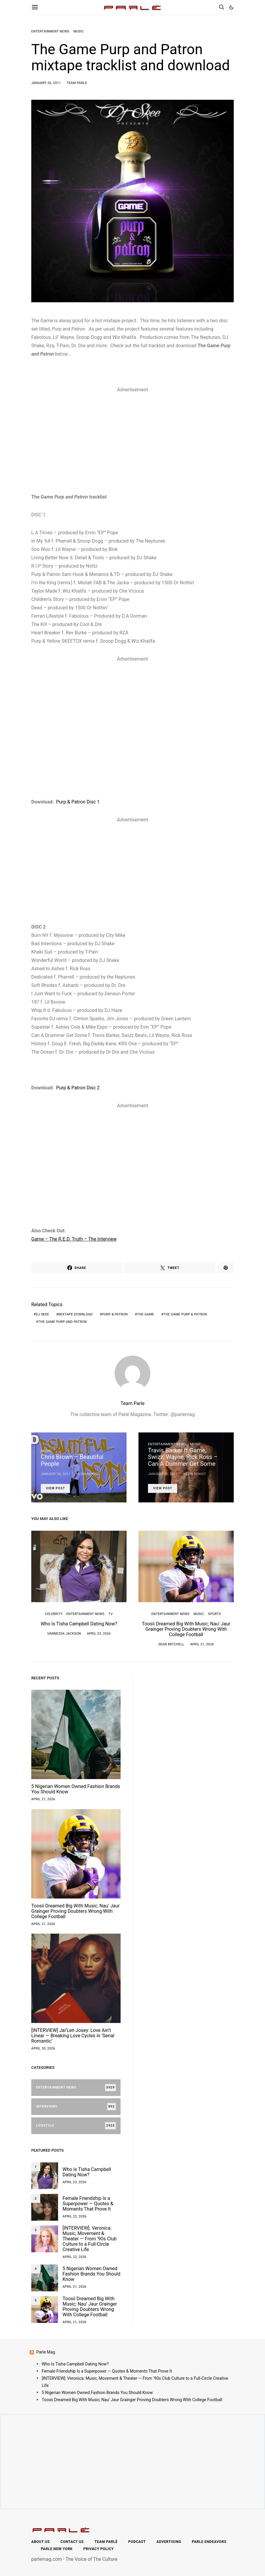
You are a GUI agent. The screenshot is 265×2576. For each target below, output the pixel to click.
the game (145, 1314)
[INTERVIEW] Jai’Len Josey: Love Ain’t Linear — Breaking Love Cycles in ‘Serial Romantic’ (72, 2035)
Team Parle (77, 83)
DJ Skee (42, 1314)
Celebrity (53, 1614)
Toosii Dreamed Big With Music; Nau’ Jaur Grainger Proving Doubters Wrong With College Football (186, 1629)
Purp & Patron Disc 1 (77, 802)
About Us (40, 2542)
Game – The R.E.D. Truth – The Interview (74, 1239)
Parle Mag (45, 2352)
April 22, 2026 (74, 2216)
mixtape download (75, 1314)
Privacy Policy (98, 2549)
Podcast (137, 2542)
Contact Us (72, 2542)
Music (78, 31)
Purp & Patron (115, 1314)
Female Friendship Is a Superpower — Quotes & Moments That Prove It (88, 2203)
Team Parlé (106, 2542)
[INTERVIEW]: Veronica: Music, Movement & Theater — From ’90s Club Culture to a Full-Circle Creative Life (90, 2238)
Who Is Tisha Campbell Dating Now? (78, 1624)
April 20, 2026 (43, 2048)
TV (110, 1614)
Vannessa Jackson (64, 1634)
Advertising (169, 2542)
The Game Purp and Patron (62, 1322)
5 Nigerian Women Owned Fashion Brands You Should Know (75, 1789)
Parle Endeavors (209, 2542)
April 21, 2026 (202, 1644)
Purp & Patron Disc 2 (77, 1088)
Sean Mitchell (171, 1644)
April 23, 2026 (99, 1634)
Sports (214, 1614)
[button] (231, 7)
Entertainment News (50, 31)
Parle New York (57, 2549)
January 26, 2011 (46, 83)
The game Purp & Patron (185, 1314)
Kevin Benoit (87, 1474)
